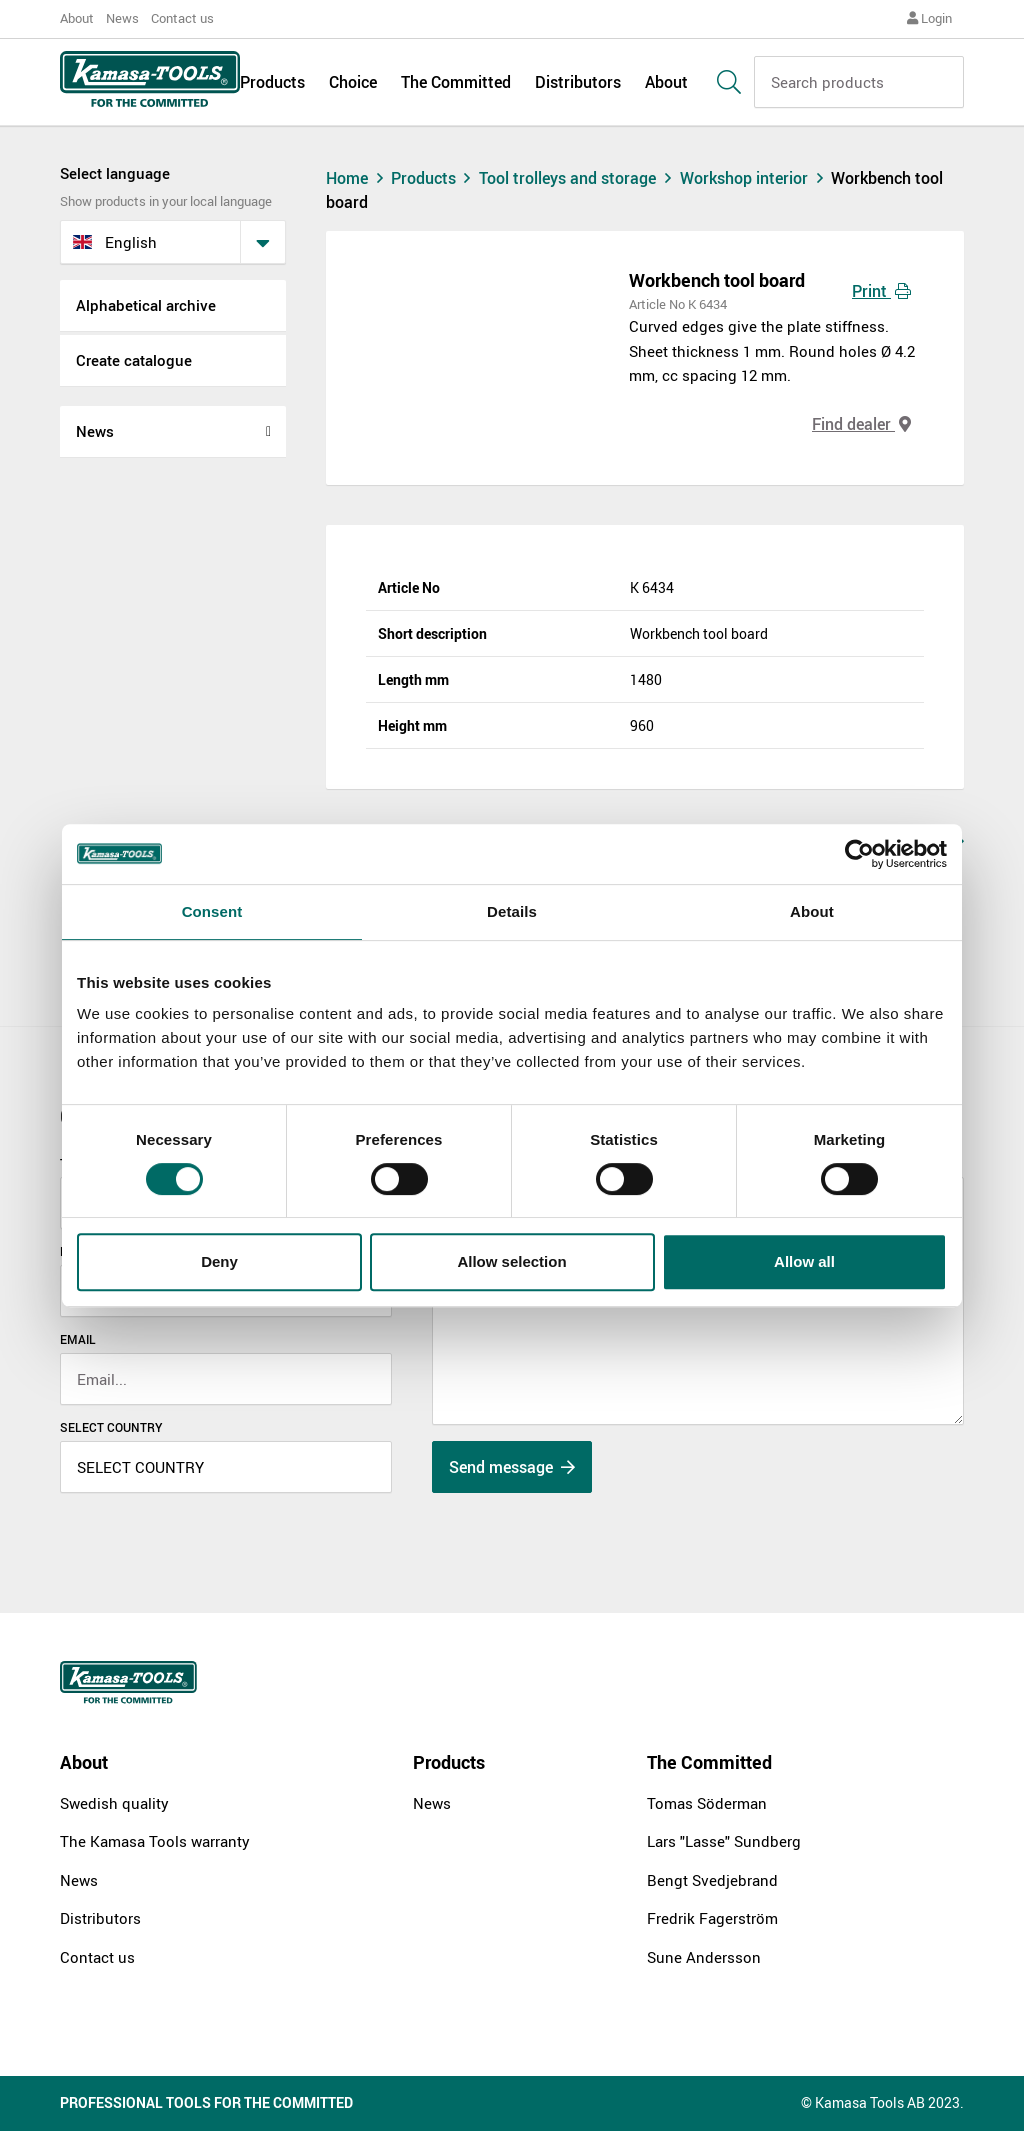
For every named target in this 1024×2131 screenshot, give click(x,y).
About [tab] (812, 911)
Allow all (804, 1261)
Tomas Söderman (707, 1803)
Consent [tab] (212, 911)
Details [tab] (512, 911)
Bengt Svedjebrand (712, 1880)
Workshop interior (756, 178)
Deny (219, 1261)
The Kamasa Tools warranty (155, 1841)
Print (881, 291)
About (77, 18)
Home (357, 178)
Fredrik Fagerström (712, 1918)
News (122, 18)
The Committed (456, 82)
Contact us (182, 18)
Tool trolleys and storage (579, 178)
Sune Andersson (704, 1957)
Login (929, 18)
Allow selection (511, 1261)
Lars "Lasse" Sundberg (724, 1841)
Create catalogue (134, 360)
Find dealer (861, 424)
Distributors (578, 82)
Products (272, 82)
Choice (353, 82)
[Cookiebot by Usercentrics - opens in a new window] (859, 854)
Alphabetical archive (146, 305)
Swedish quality (114, 1803)
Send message (512, 1467)
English (115, 242)
